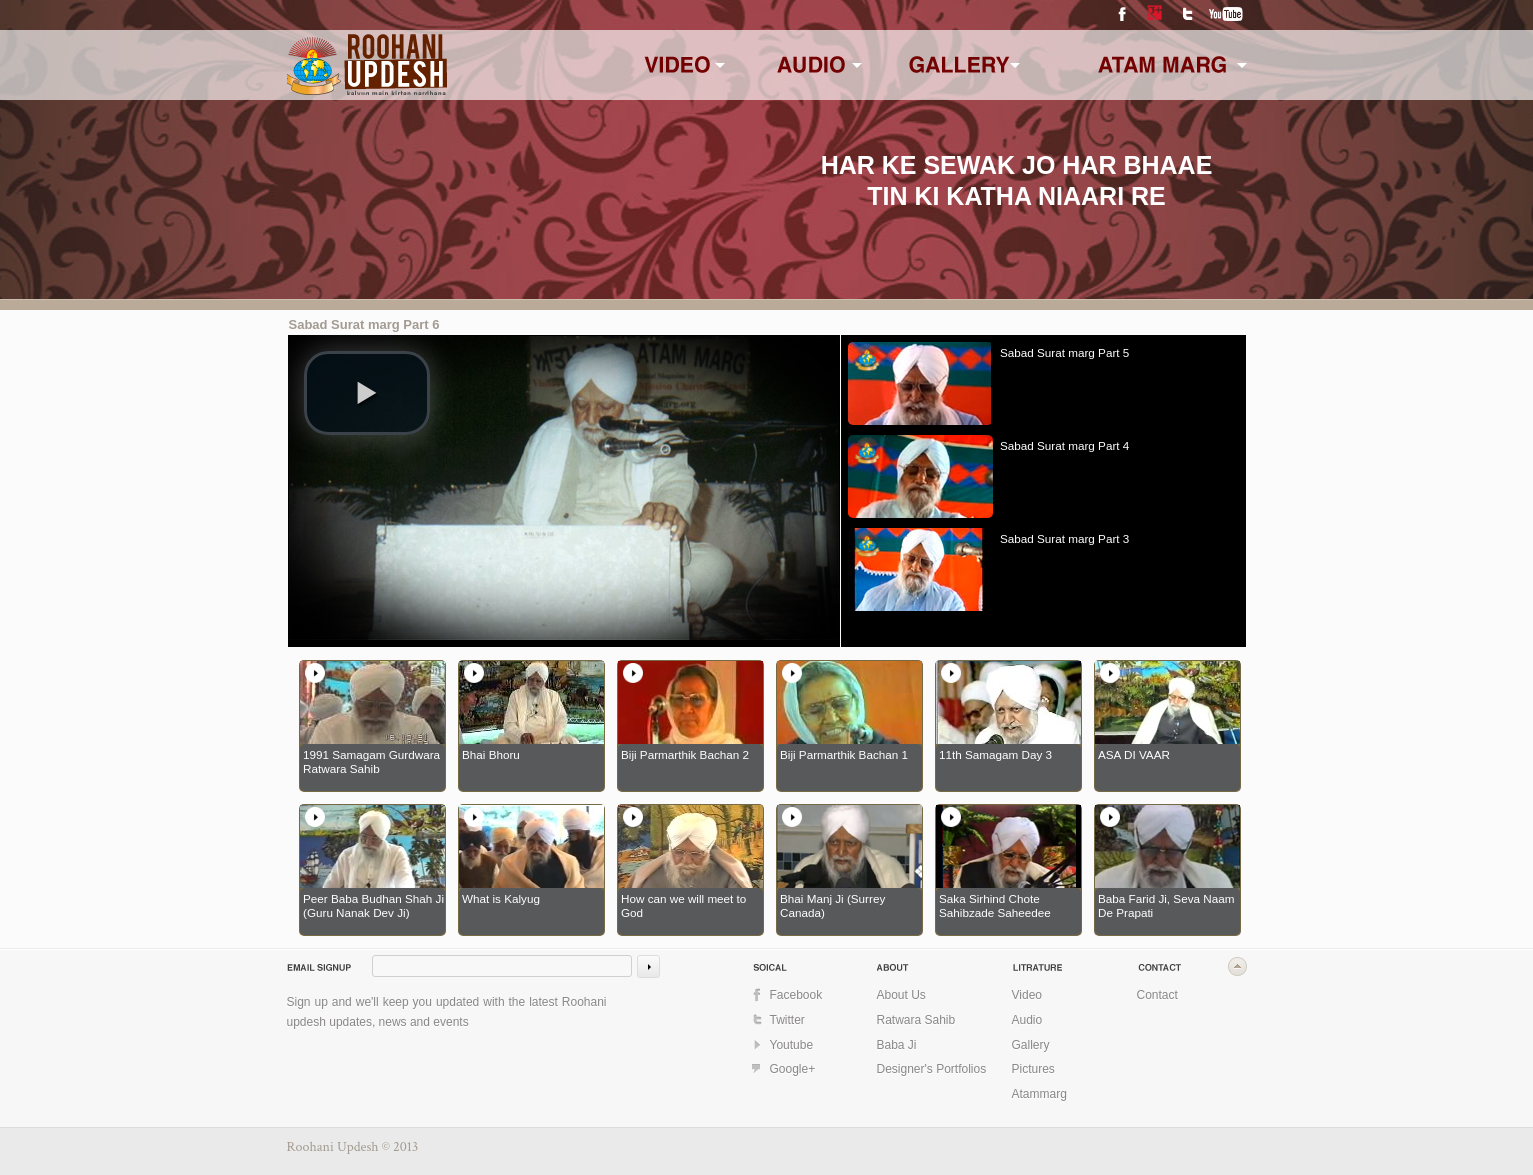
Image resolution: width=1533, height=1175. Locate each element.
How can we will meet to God (683, 905)
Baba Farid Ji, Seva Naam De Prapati (1166, 905)
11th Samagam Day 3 (995, 754)
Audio (1027, 1020)
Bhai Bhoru (491, 754)
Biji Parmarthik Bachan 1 (844, 754)
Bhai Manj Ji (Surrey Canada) (832, 905)
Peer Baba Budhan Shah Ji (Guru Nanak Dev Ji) (373, 905)
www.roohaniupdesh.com (380, 62)
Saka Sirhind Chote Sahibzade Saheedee (995, 905)
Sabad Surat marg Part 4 (1064, 445)
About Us (901, 995)
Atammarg (1039, 1094)
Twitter (1187, 15)
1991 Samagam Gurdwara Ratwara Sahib (371, 761)
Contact (1157, 995)
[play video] (367, 393)
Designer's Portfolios (932, 1069)
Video (1027, 995)
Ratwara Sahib (916, 1020)
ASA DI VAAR (1134, 754)
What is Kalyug (501, 898)
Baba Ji (897, 1045)
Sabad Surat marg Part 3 (1064, 538)
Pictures (1033, 1069)
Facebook (1122, 15)
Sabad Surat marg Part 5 (1064, 352)
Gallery (1031, 1045)
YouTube (1227, 15)
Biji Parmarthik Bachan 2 (685, 754)
